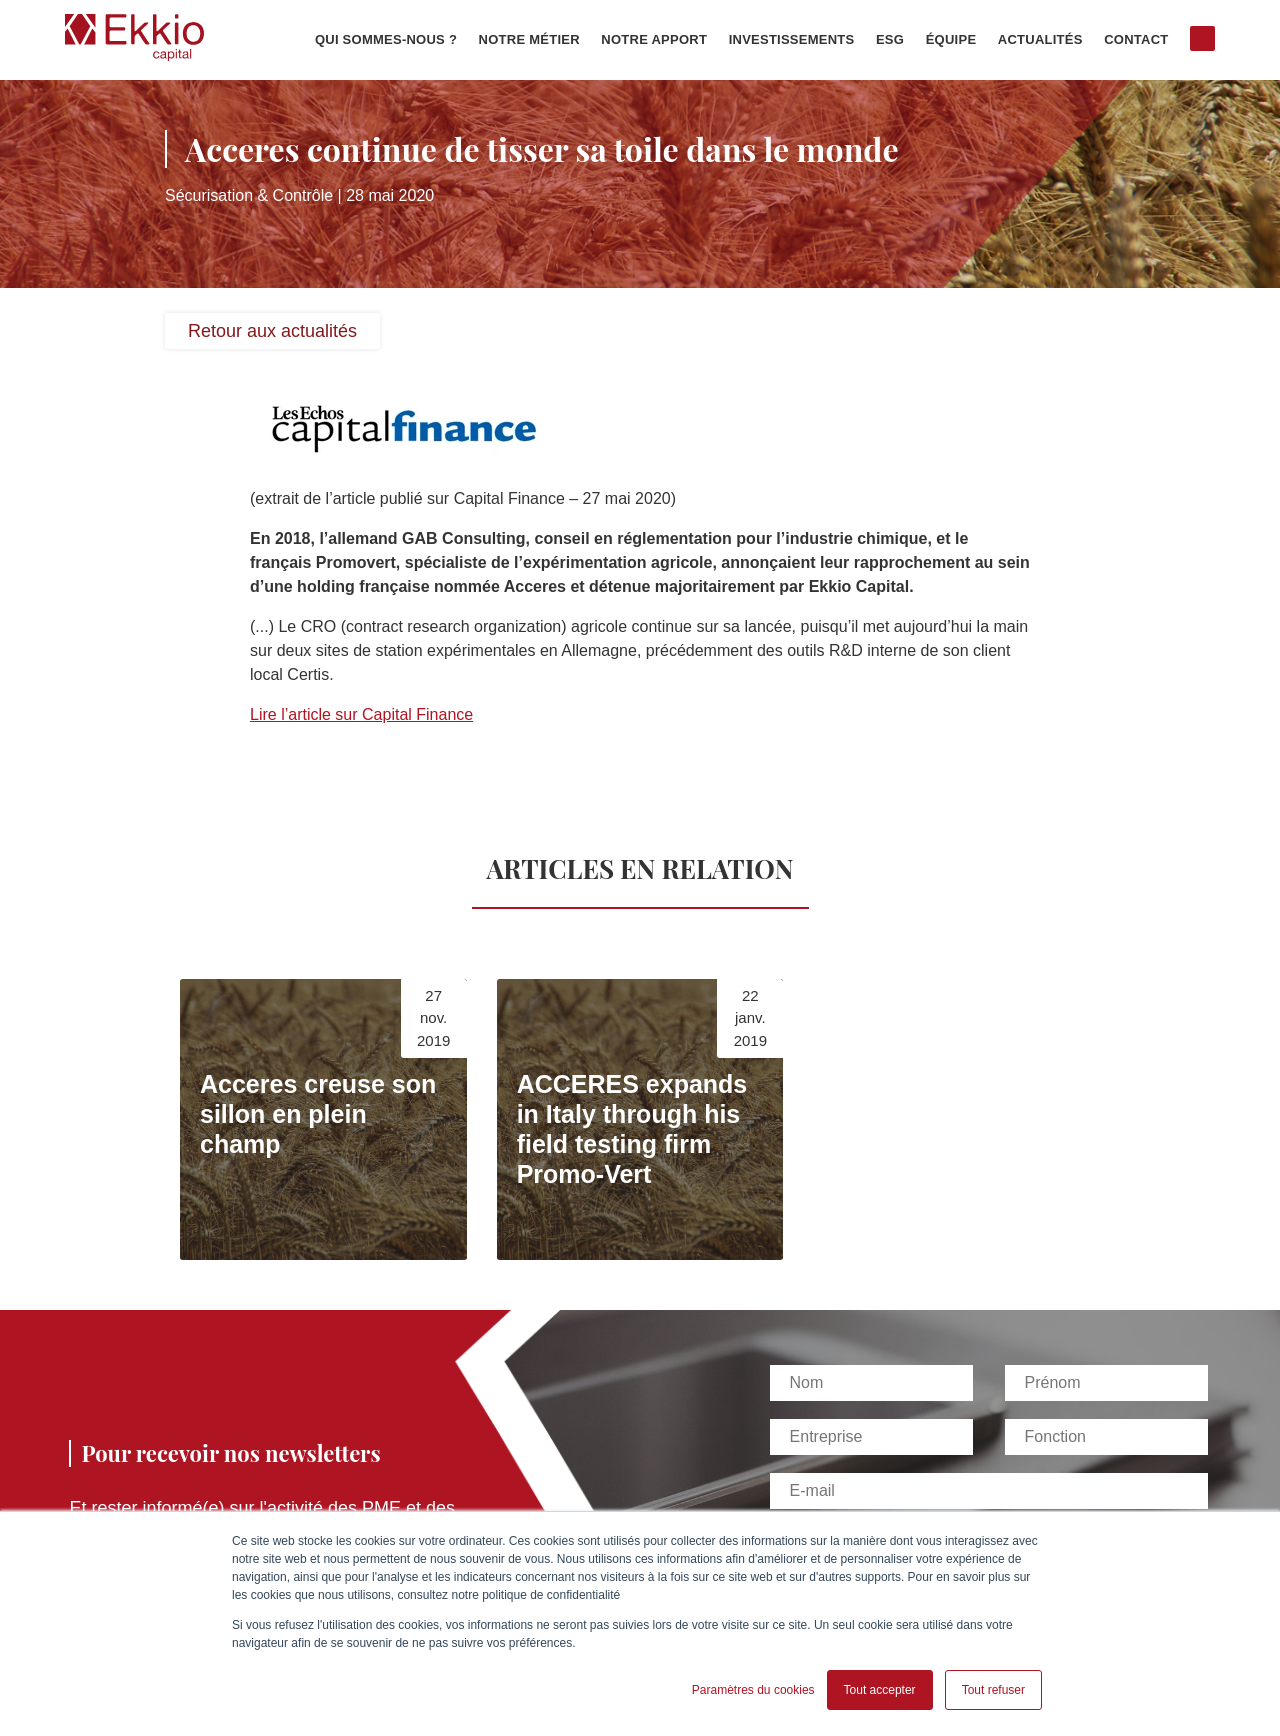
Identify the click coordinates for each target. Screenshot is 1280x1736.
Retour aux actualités (272, 331)
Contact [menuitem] (1136, 40)
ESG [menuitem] (890, 40)
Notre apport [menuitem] (654, 40)
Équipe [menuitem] (951, 40)
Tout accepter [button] (880, 1690)
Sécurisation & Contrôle (249, 195)
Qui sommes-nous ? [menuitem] (386, 40)
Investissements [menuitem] (792, 40)
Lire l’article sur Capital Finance (361, 714)
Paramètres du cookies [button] (753, 1690)
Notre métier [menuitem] (529, 40)
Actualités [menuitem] (1040, 40)
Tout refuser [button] (993, 1690)
